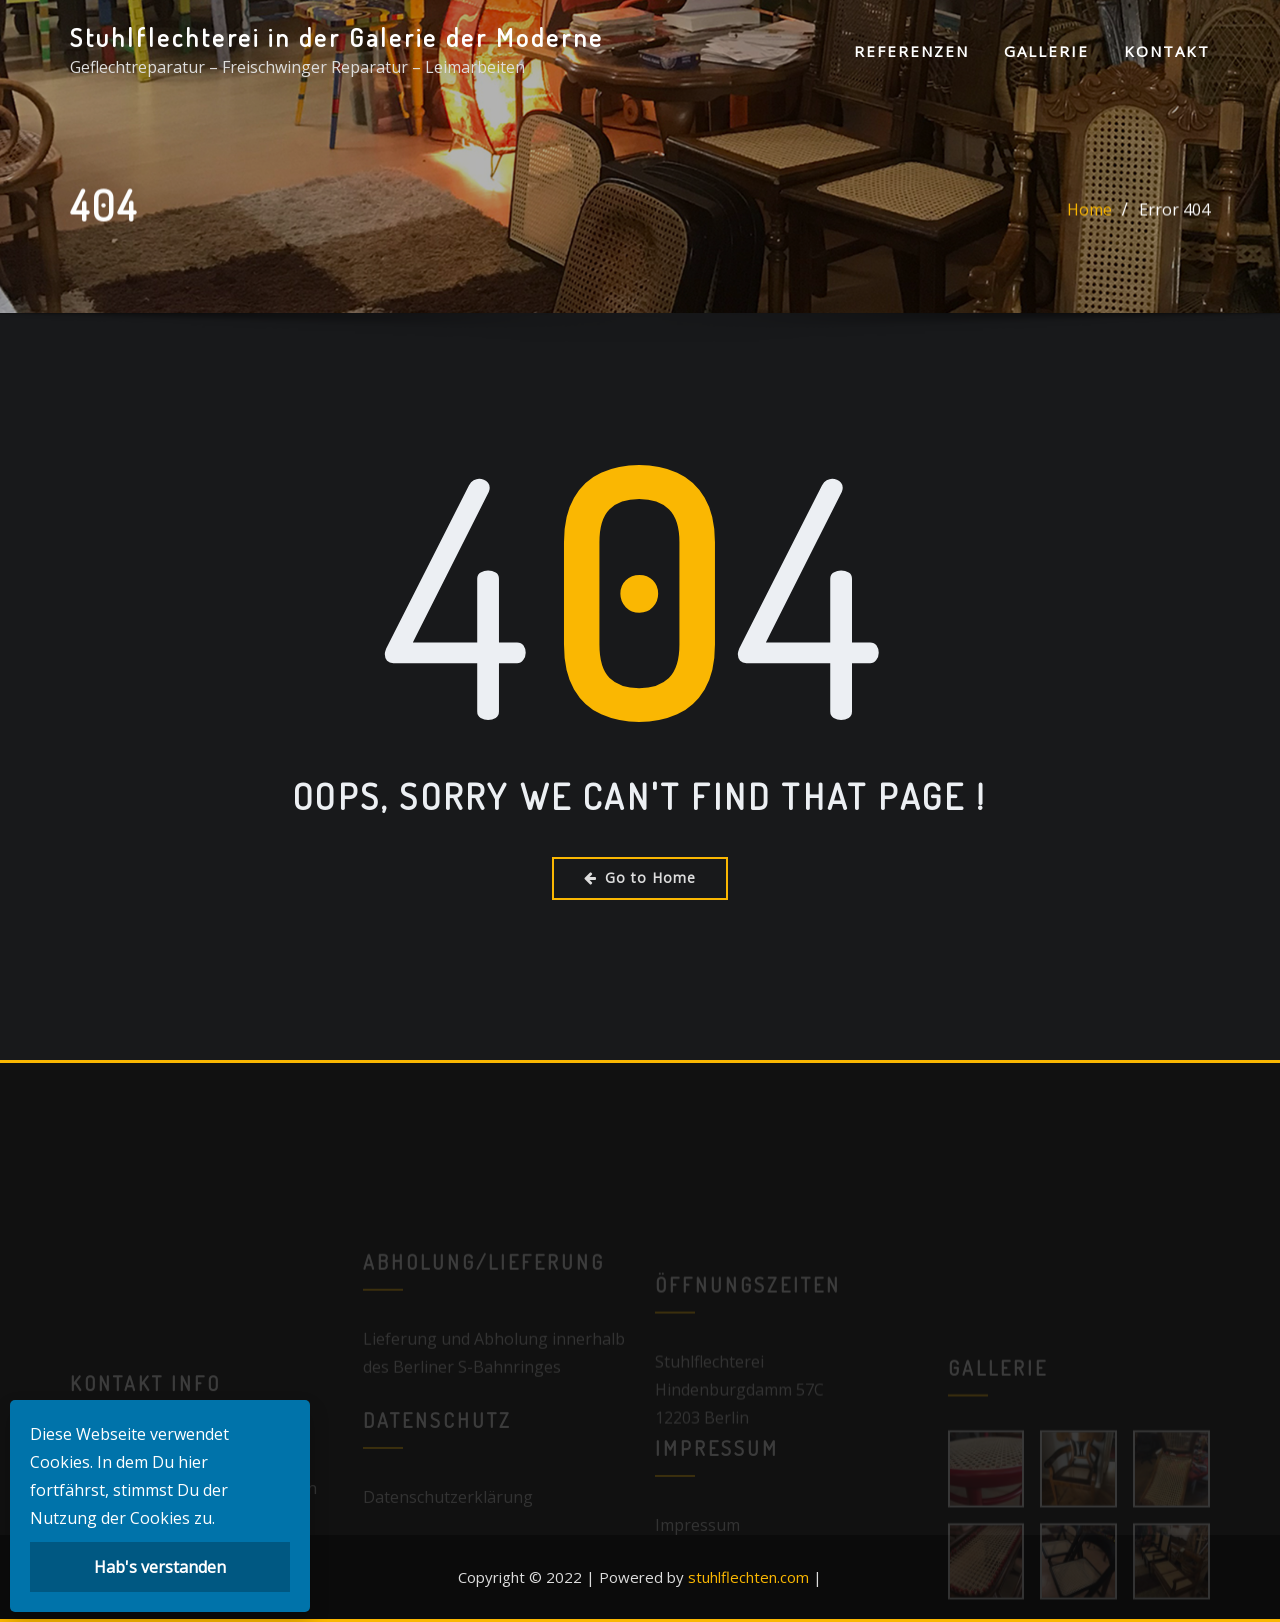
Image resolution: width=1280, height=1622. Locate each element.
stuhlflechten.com (748, 1577)
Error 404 (1174, 213)
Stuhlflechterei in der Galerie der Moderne (337, 37)
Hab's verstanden (160, 1567)
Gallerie (1046, 51)
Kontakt (1167, 51)
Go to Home (640, 877)
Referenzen (911, 51)
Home (1089, 213)
